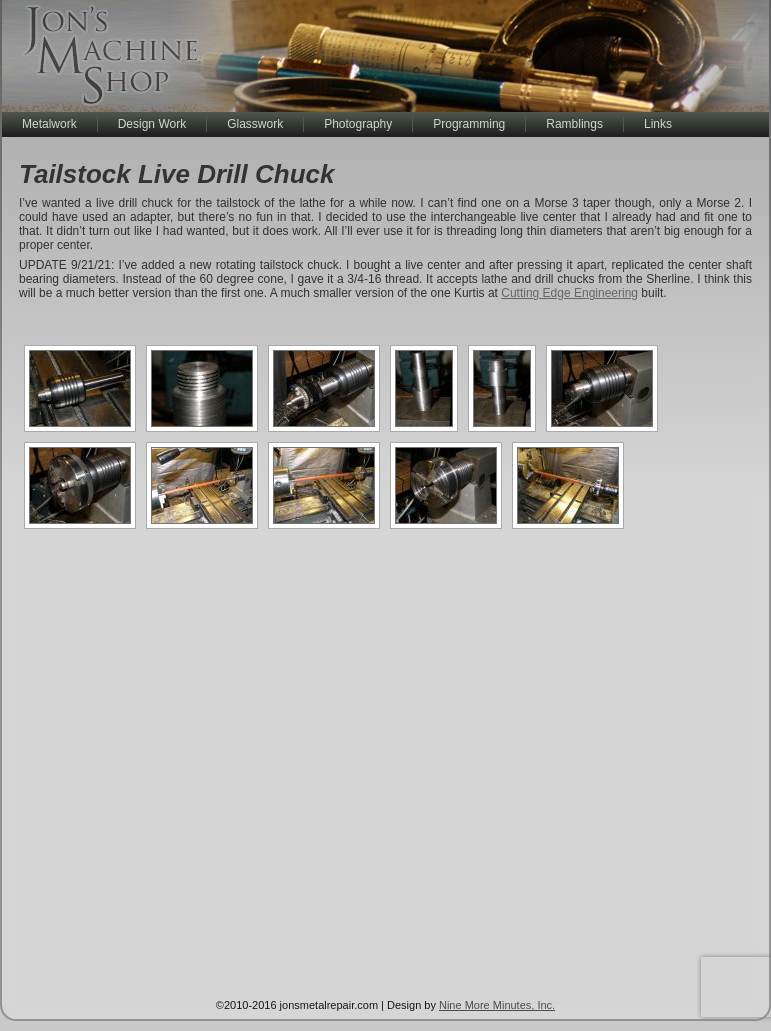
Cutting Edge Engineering (569, 293)
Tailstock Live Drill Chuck (176, 174)
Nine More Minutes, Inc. (497, 1005)
